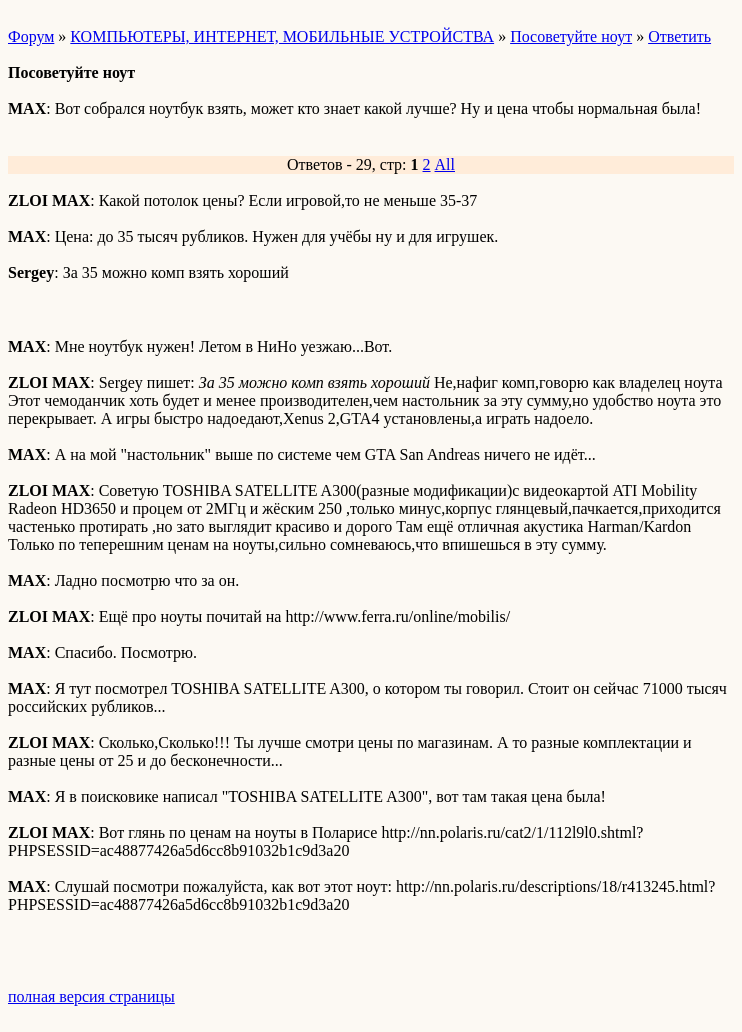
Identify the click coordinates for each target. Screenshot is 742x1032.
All (445, 164)
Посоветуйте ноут (571, 36)
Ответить (679, 36)
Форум (31, 36)
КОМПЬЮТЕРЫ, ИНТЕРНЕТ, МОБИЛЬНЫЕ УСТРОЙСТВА (282, 36)
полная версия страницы (91, 996)
